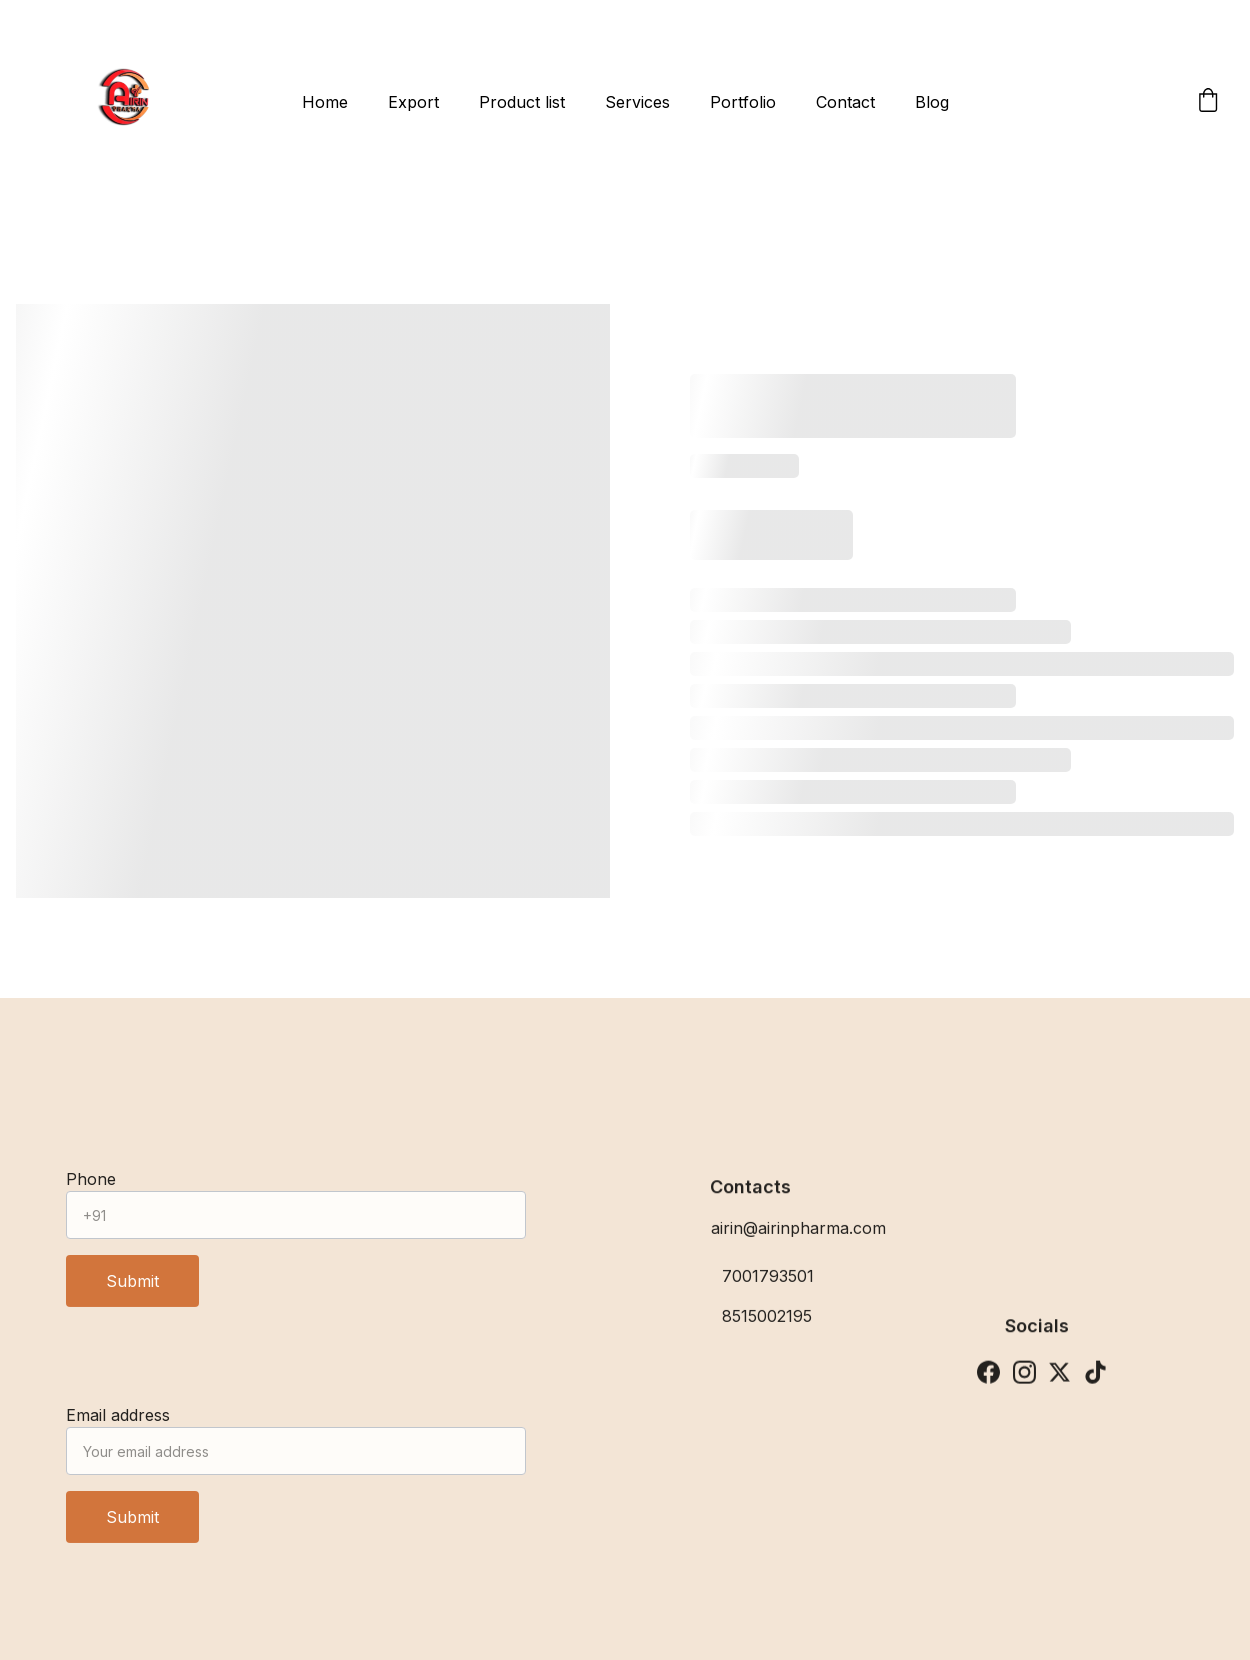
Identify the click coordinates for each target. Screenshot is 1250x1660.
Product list (522, 102)
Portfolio (743, 102)
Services (637, 102)
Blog (932, 102)
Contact (845, 102)
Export (413, 102)
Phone (91, 1187)
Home (325, 102)
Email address (118, 1423)
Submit (132, 1289)
